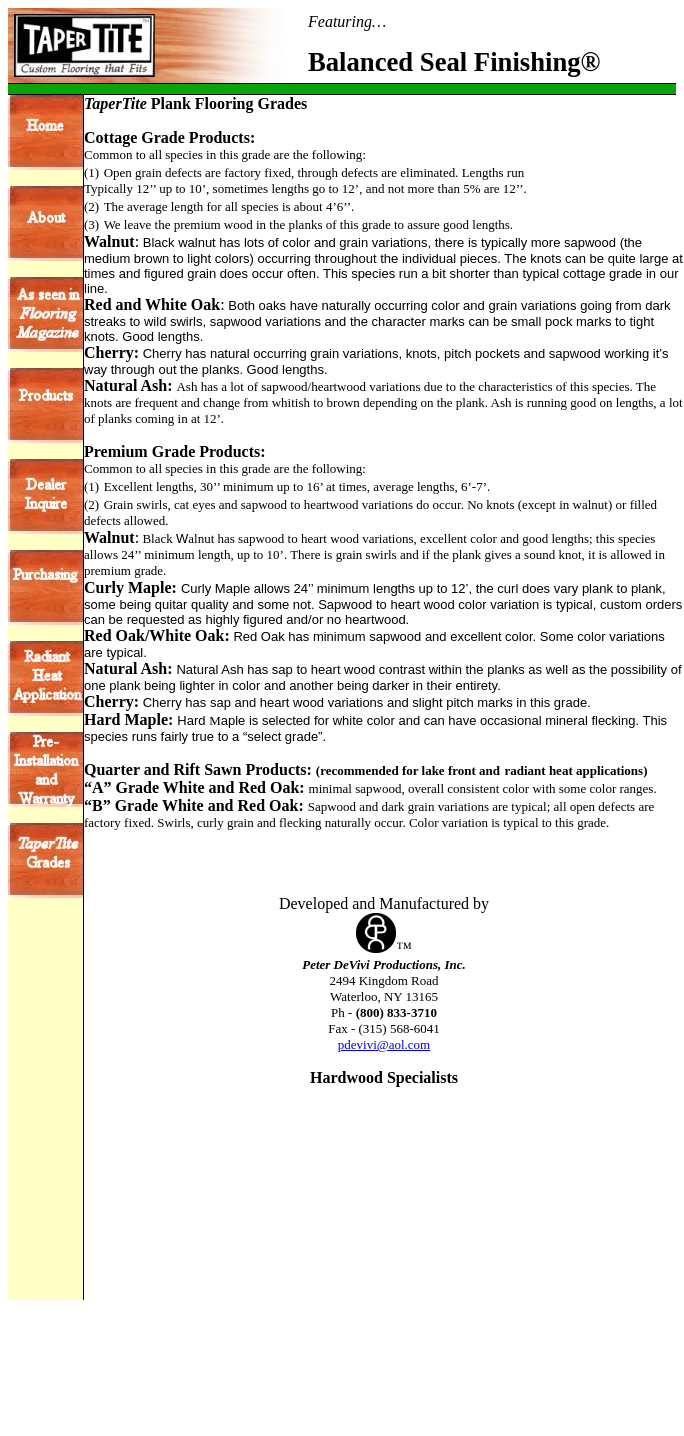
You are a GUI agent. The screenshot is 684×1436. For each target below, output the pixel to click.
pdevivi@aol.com (384, 1044)
